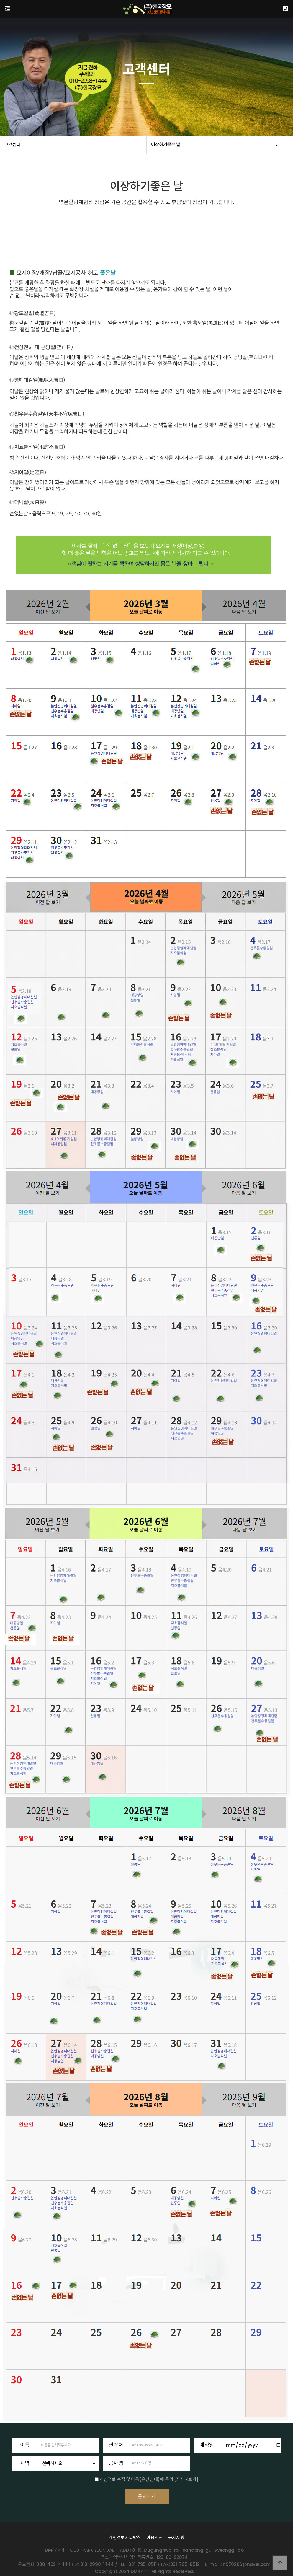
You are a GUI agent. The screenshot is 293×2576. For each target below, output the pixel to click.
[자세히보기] (186, 2479)
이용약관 (154, 2544)
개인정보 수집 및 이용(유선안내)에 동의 (136, 2479)
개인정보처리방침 (125, 2544)
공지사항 (176, 2544)
